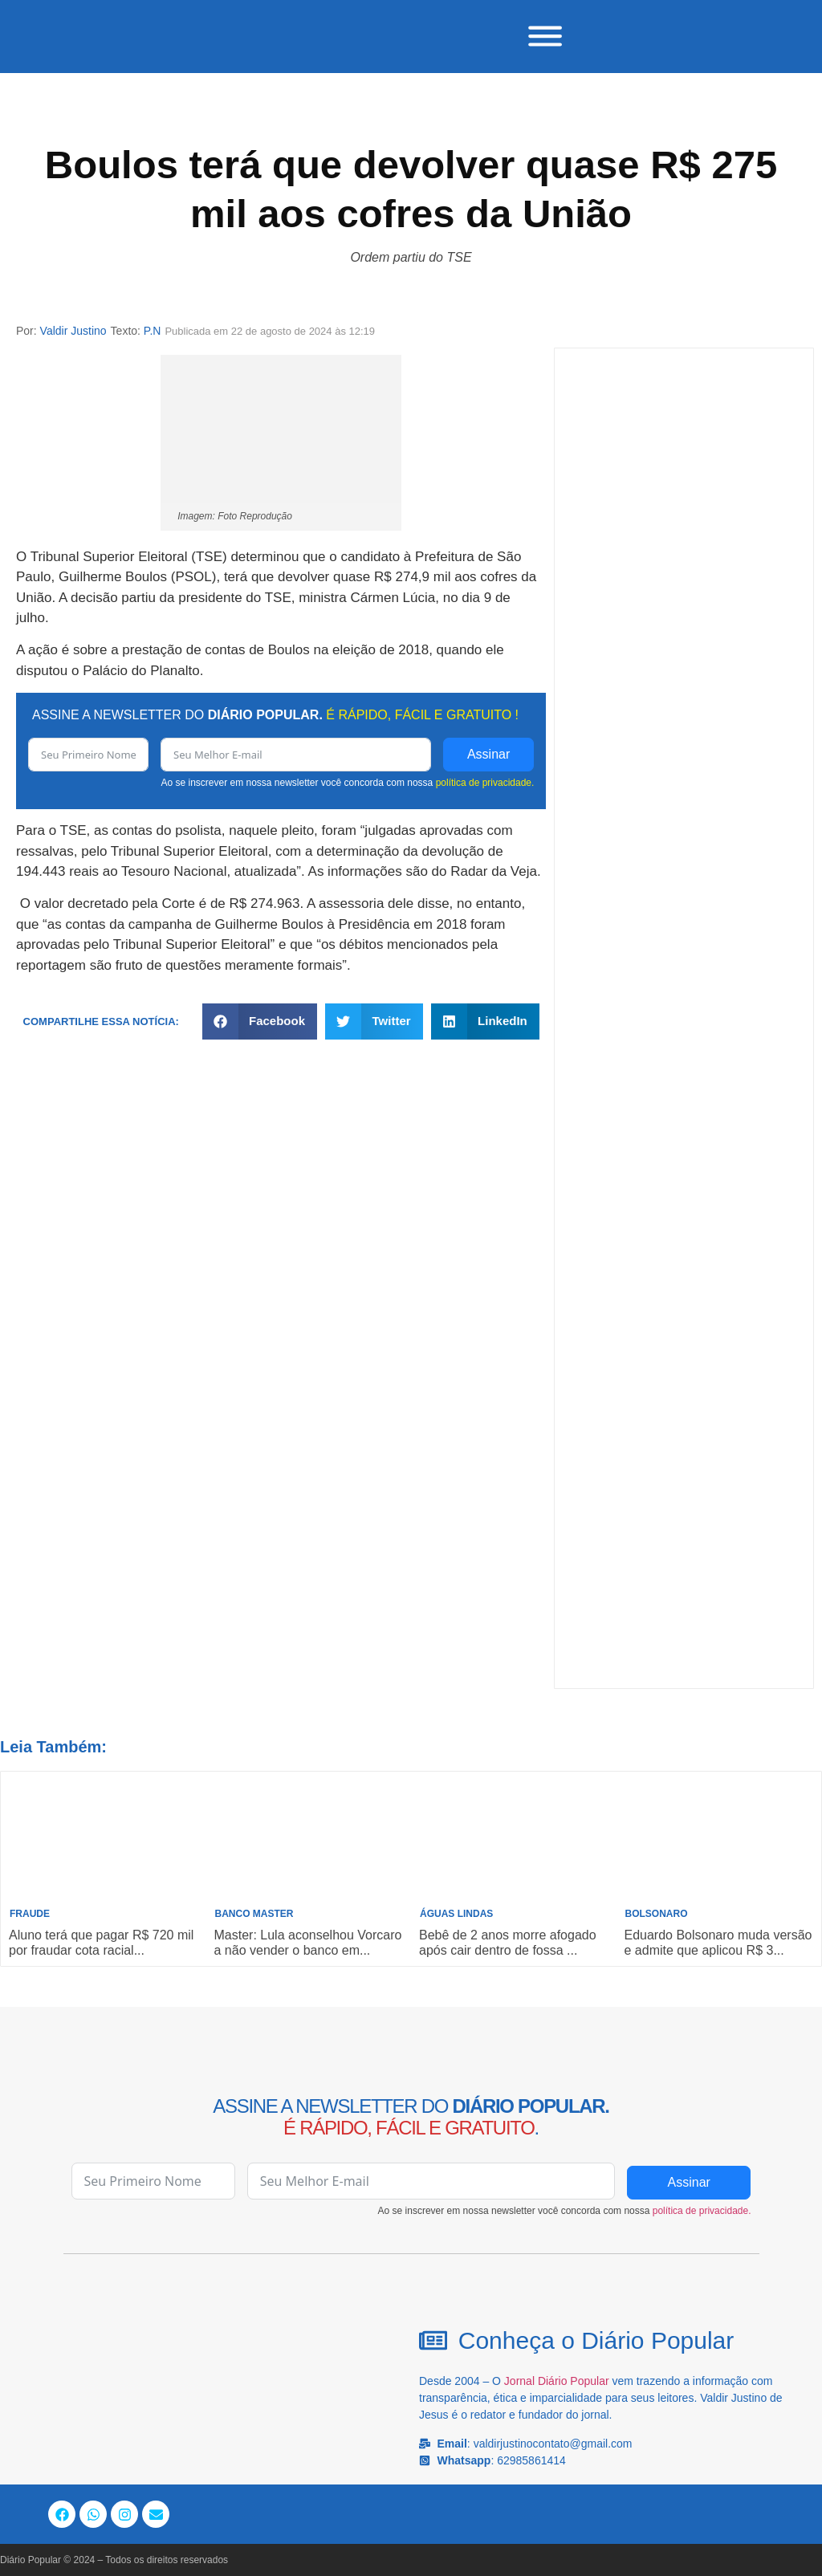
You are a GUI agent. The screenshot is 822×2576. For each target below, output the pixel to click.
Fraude (30, 1913)
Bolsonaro (656, 1913)
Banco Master (254, 1913)
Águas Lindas (456, 1913)
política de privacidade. (485, 781)
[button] (260, 1021)
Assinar (488, 753)
